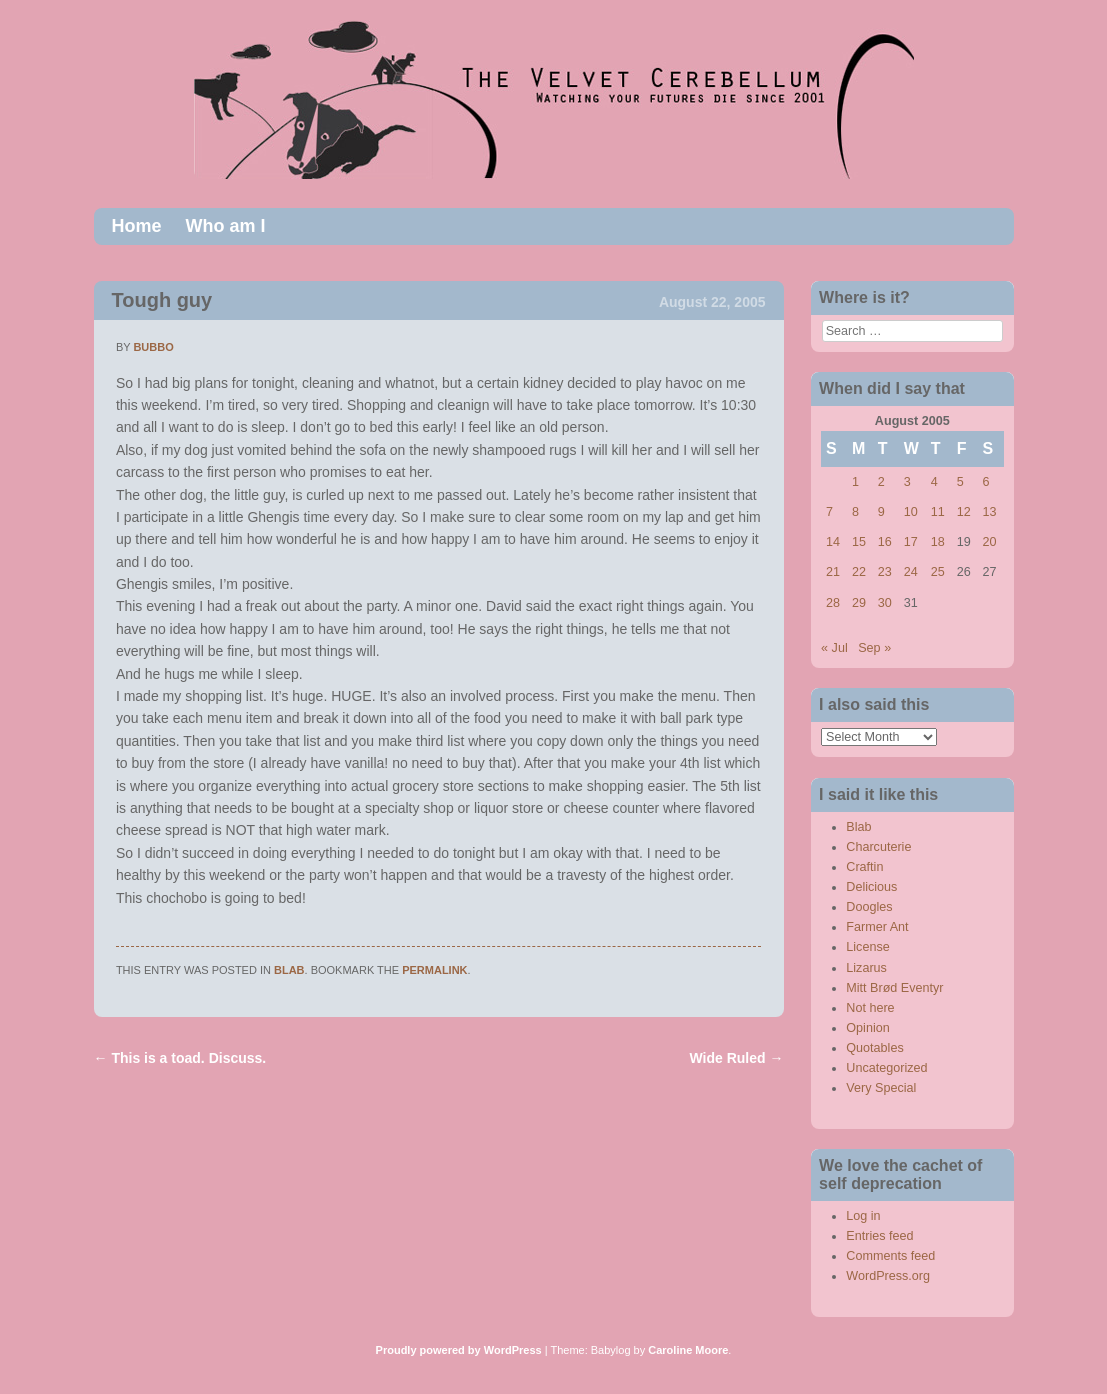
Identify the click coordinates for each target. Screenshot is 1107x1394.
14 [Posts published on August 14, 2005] (833, 542)
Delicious (871, 887)
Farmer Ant (877, 927)
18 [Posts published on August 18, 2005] (938, 542)
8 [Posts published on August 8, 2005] (855, 512)
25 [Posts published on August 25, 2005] (938, 572)
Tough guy (162, 300)
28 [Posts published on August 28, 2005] (833, 603)
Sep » (874, 648)
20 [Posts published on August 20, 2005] (990, 542)
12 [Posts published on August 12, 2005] (964, 512)
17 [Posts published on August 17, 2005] (911, 542)
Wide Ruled (737, 1058)
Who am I (226, 226)
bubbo (153, 347)
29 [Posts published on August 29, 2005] (859, 603)
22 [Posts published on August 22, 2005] (859, 572)
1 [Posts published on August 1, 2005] (855, 482)
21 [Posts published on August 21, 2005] (833, 572)
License (867, 947)
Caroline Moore (688, 1350)
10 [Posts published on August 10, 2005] (911, 512)
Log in (863, 1216)
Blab (289, 970)
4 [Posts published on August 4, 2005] (934, 482)
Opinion (867, 1028)
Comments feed (890, 1256)
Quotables (874, 1048)
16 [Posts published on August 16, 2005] (885, 542)
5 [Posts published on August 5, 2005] (960, 482)
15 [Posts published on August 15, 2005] (859, 542)
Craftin (864, 867)
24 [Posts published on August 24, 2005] (911, 572)
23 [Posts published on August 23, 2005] (885, 572)
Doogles (869, 907)
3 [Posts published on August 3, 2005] (907, 482)
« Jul (834, 648)
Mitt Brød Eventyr (894, 988)
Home (137, 226)
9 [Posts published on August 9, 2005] (881, 512)
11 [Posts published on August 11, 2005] (938, 512)
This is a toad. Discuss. (180, 1058)
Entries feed (879, 1236)
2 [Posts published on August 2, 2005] (881, 482)
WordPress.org (888, 1276)
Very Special (881, 1088)
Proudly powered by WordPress (459, 1350)
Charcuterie (878, 847)
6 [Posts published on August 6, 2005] (986, 482)
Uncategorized (886, 1068)
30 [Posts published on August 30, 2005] (885, 603)
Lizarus (866, 968)
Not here (870, 1008)
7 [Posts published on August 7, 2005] (829, 512)
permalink (434, 970)
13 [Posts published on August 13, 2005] (990, 512)
